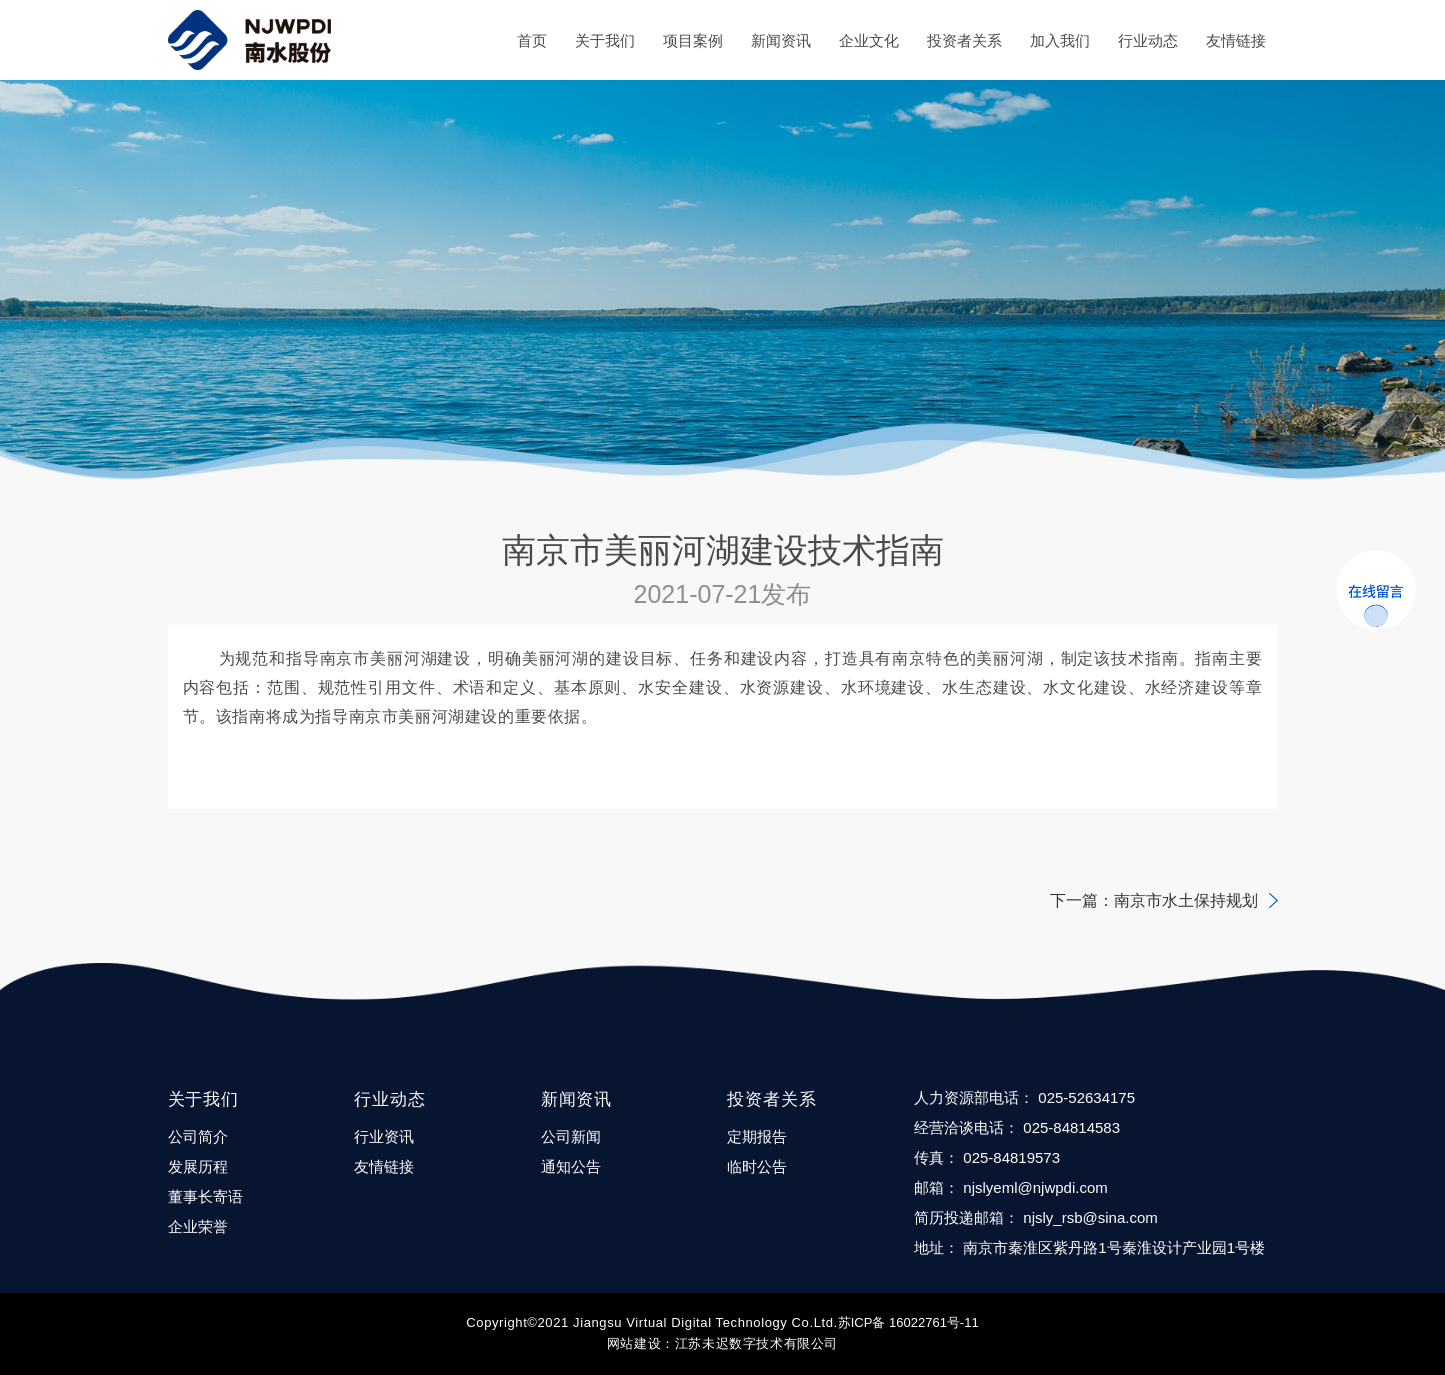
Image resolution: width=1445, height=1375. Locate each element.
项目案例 (693, 40)
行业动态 (1148, 40)
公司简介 (198, 1136)
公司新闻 (571, 1136)
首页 (532, 40)
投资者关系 (964, 40)
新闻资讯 (781, 40)
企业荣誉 (198, 1226)
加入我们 (1060, 40)
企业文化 (869, 40)
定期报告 (757, 1136)
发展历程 (198, 1166)
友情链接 (1236, 40)
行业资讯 (384, 1136)
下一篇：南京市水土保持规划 (1154, 900)
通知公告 (571, 1166)
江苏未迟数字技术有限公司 (756, 1343)
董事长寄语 (205, 1196)
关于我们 (605, 40)
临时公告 (757, 1166)
